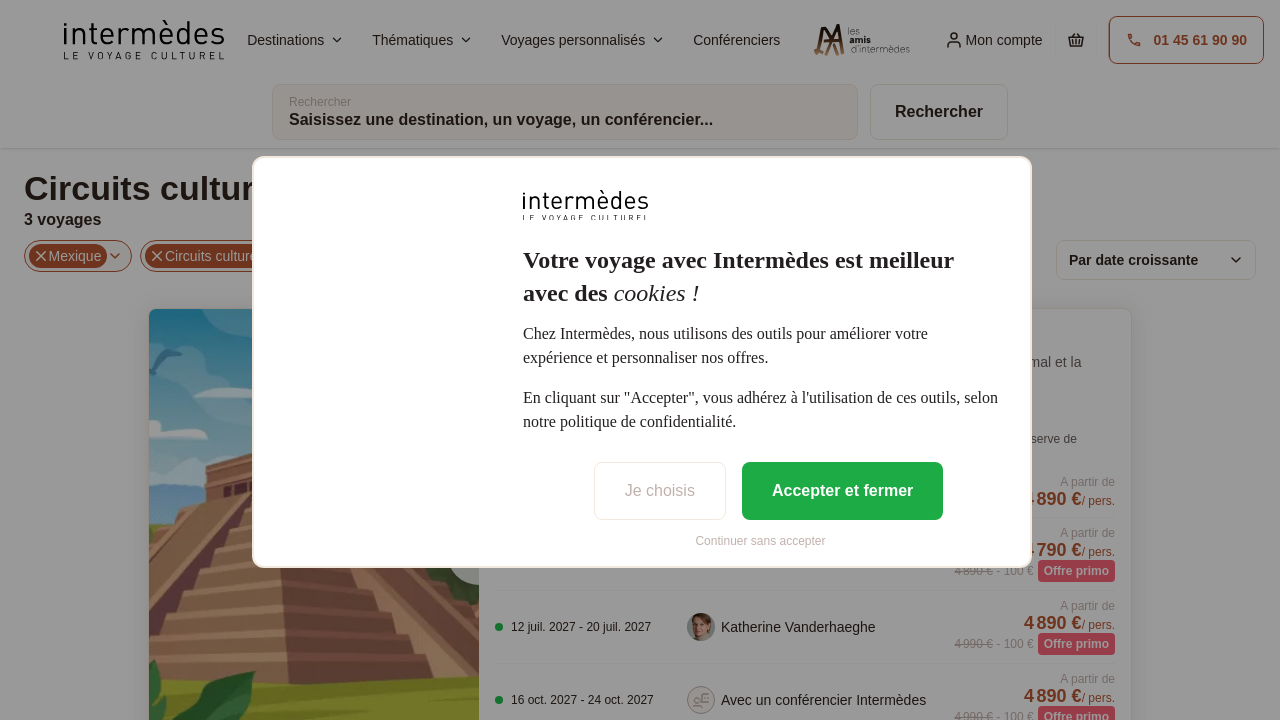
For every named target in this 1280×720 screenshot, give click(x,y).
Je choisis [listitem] (660, 490)
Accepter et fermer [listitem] (842, 490)
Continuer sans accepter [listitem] (760, 541)
